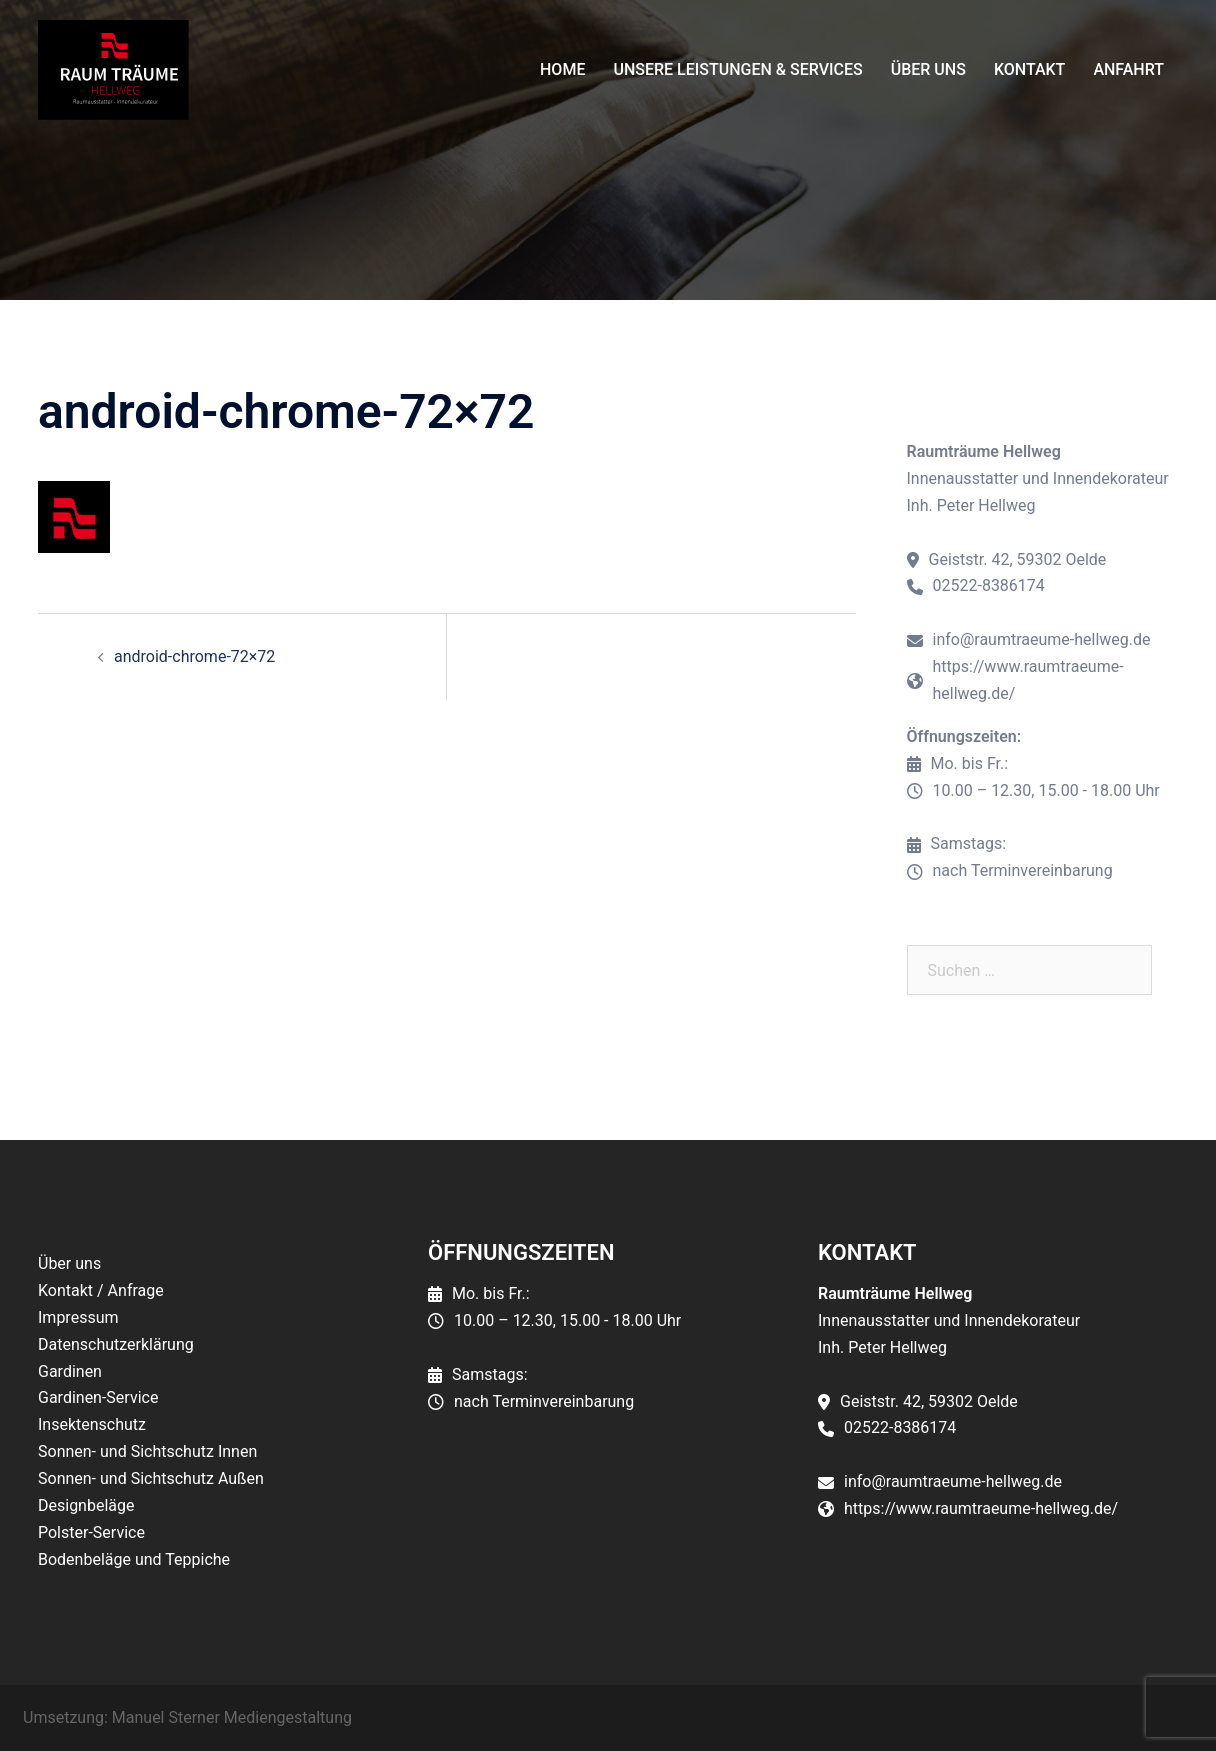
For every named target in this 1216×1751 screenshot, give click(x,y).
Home (562, 69)
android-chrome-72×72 (194, 656)
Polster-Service (91, 1532)
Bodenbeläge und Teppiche (134, 1559)
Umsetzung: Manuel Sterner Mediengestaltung (187, 1717)
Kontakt (1030, 69)
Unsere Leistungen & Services (737, 69)
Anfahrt (1128, 69)
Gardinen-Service (98, 1397)
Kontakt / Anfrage (101, 1290)
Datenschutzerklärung (116, 1344)
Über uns (928, 69)
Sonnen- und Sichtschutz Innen (147, 1451)
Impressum (78, 1317)
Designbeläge (86, 1505)
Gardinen (70, 1371)
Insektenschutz (92, 1424)
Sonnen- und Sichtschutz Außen (151, 1478)
